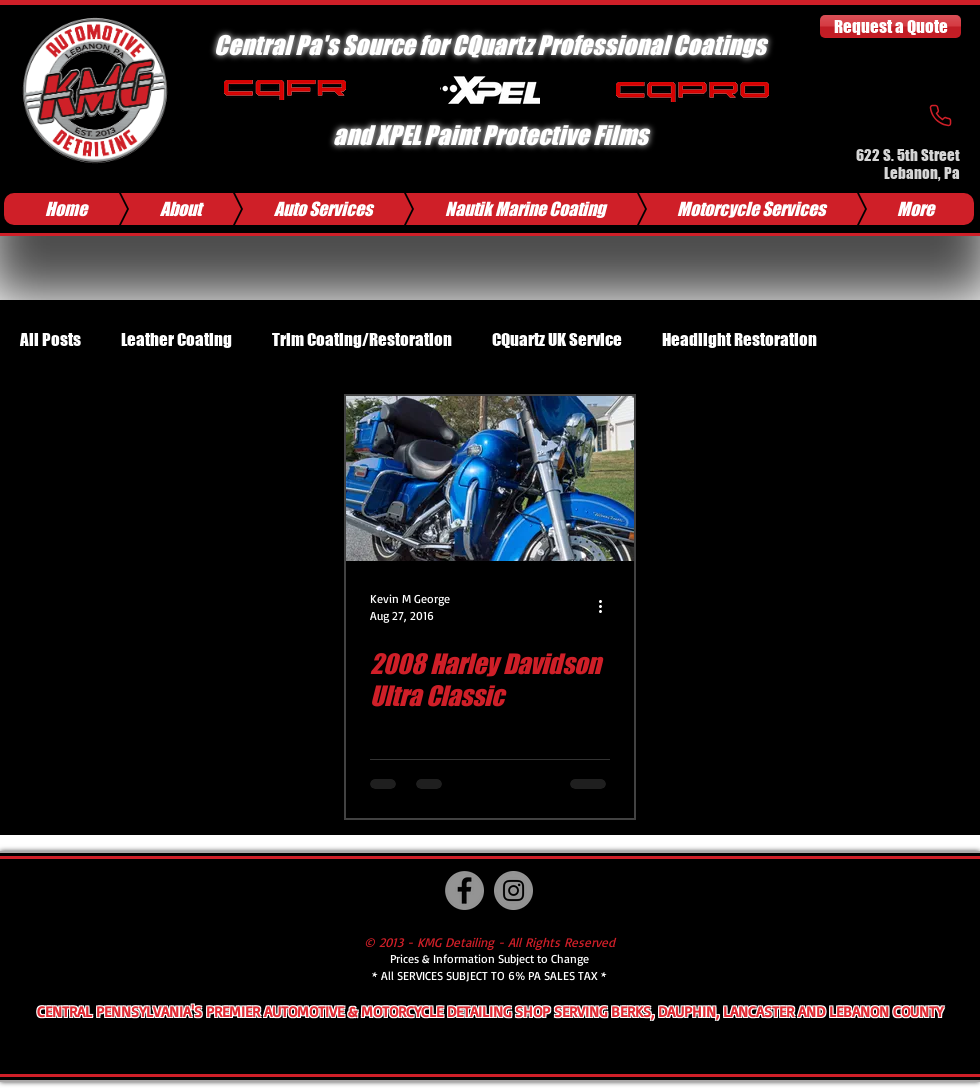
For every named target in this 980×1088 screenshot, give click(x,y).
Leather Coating (176, 339)
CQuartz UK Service (557, 339)
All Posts (50, 339)
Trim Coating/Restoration (362, 339)
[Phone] (940, 115)
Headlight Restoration (739, 339)
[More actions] (607, 606)
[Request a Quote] (890, 26)
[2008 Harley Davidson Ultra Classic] (490, 478)
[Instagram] (513, 890)
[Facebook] (464, 890)
